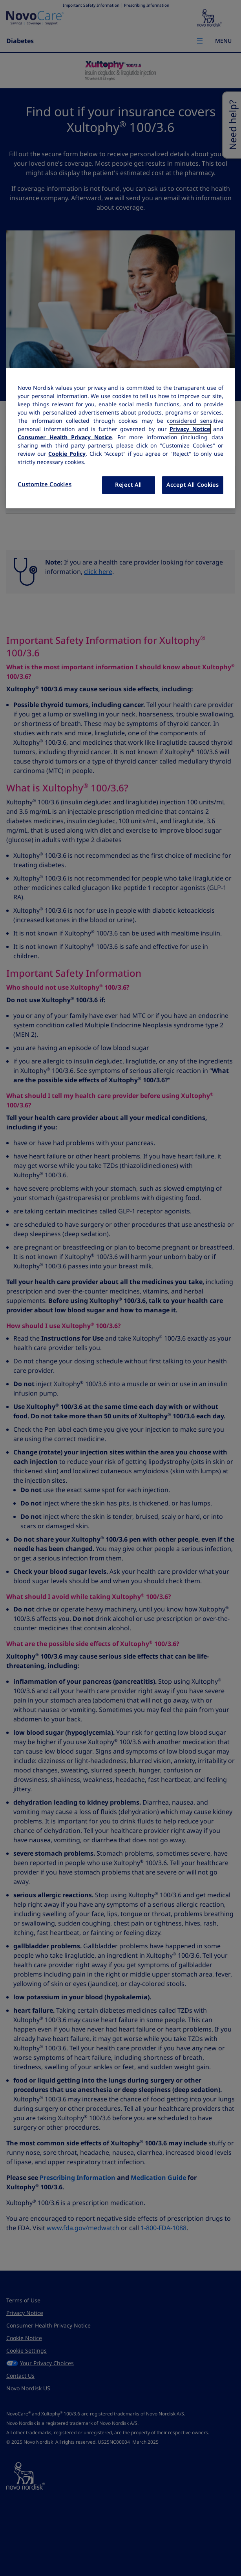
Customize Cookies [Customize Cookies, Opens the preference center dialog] (44, 484)
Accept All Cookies (192, 485)
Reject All (128, 485)
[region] (120, 438)
